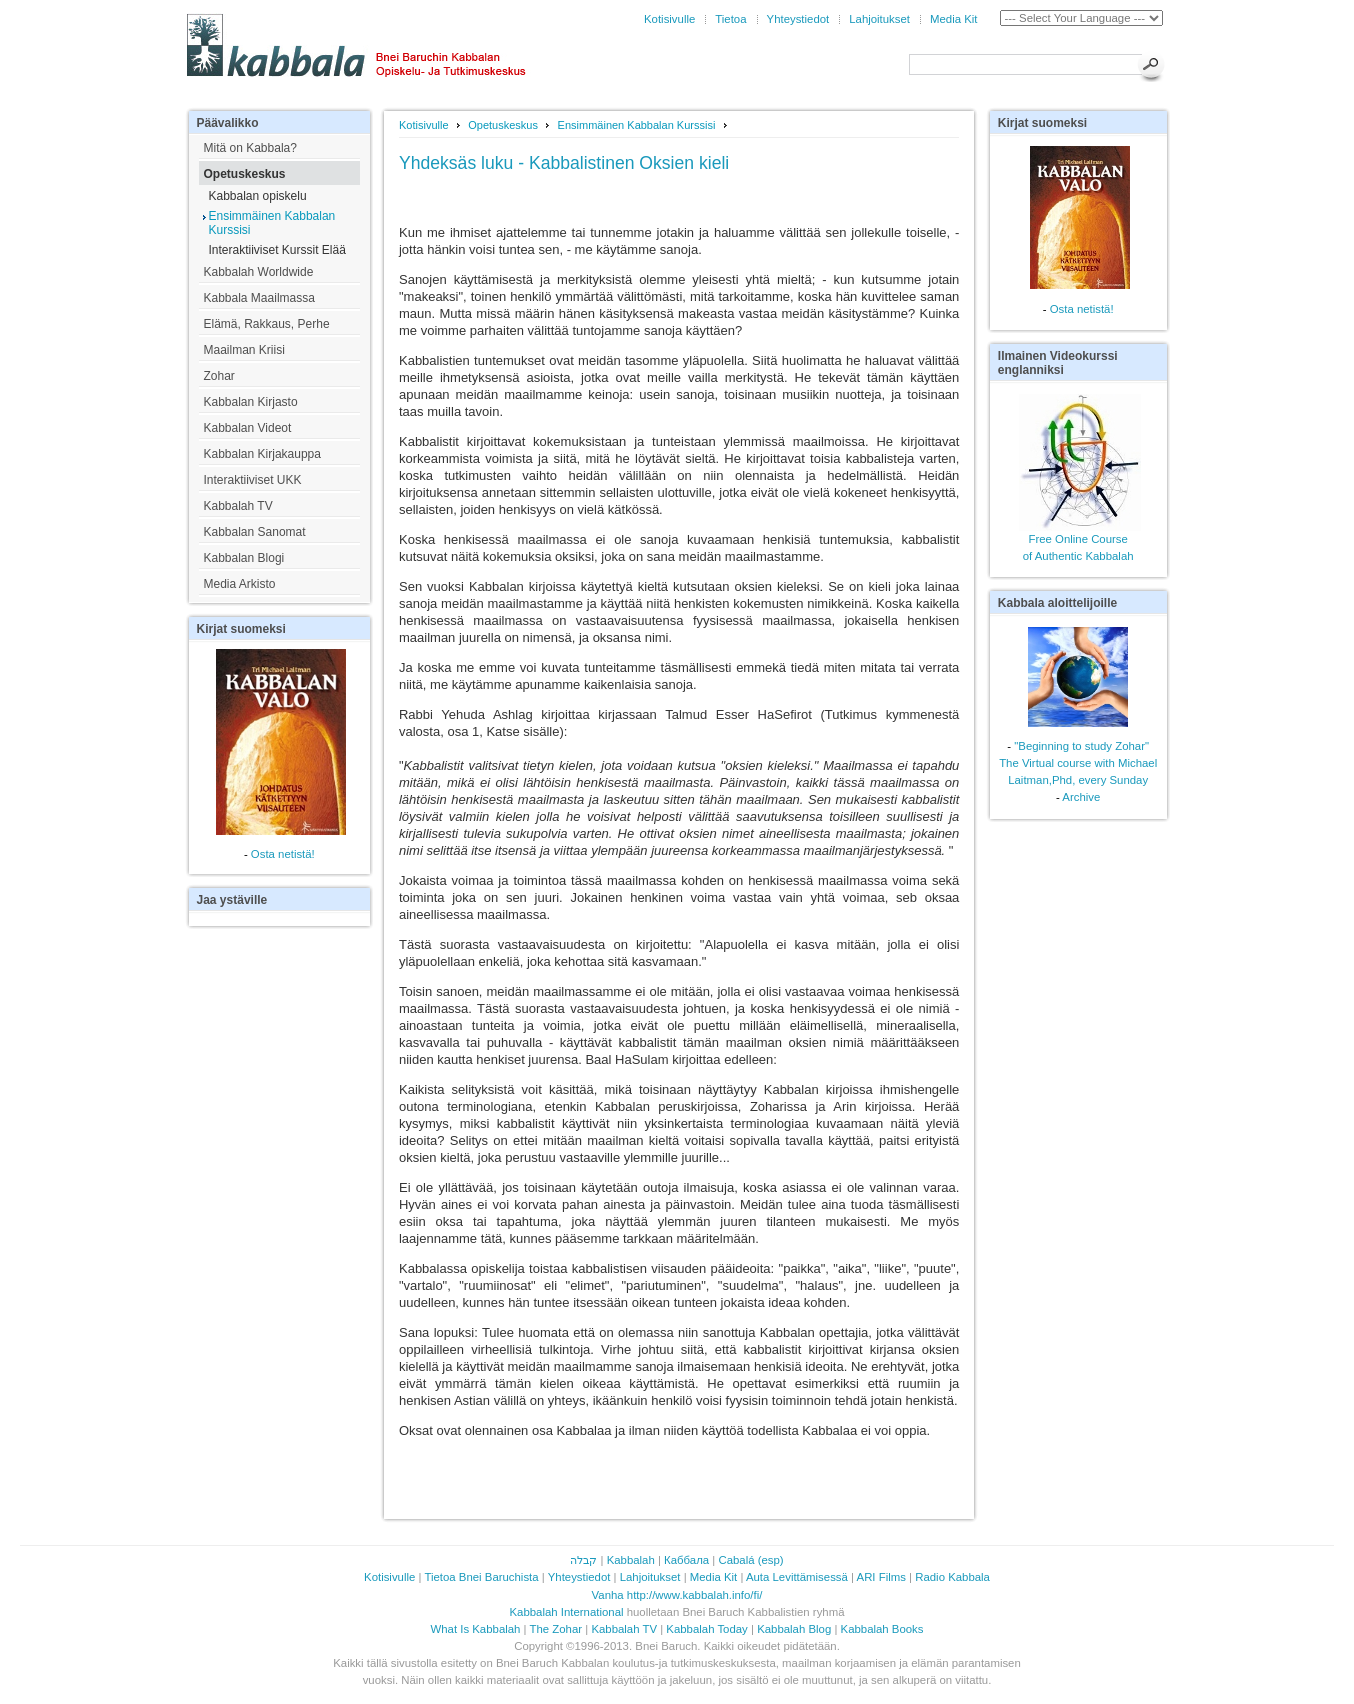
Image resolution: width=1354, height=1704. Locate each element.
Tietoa (730, 19)
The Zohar (556, 1629)
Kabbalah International (567, 1612)
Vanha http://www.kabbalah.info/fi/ (677, 1595)
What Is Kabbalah (476, 1629)
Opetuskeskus (503, 125)
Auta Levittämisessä (797, 1577)
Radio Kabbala (952, 1577)
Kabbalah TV (624, 1629)
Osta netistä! (283, 854)
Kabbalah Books (882, 1629)
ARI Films (881, 1577)
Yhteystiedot (798, 19)
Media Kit (953, 19)
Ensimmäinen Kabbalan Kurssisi (637, 125)
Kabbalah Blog (794, 1629)
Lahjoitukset (879, 19)
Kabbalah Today (707, 1629)
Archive (1081, 797)
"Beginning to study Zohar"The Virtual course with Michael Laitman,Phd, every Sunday (1078, 763)
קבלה (583, 1560)
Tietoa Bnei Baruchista (481, 1577)
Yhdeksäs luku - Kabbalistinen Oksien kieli (564, 163)
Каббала (686, 1560)
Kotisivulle (669, 19)
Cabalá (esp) (750, 1560)
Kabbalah (631, 1560)
